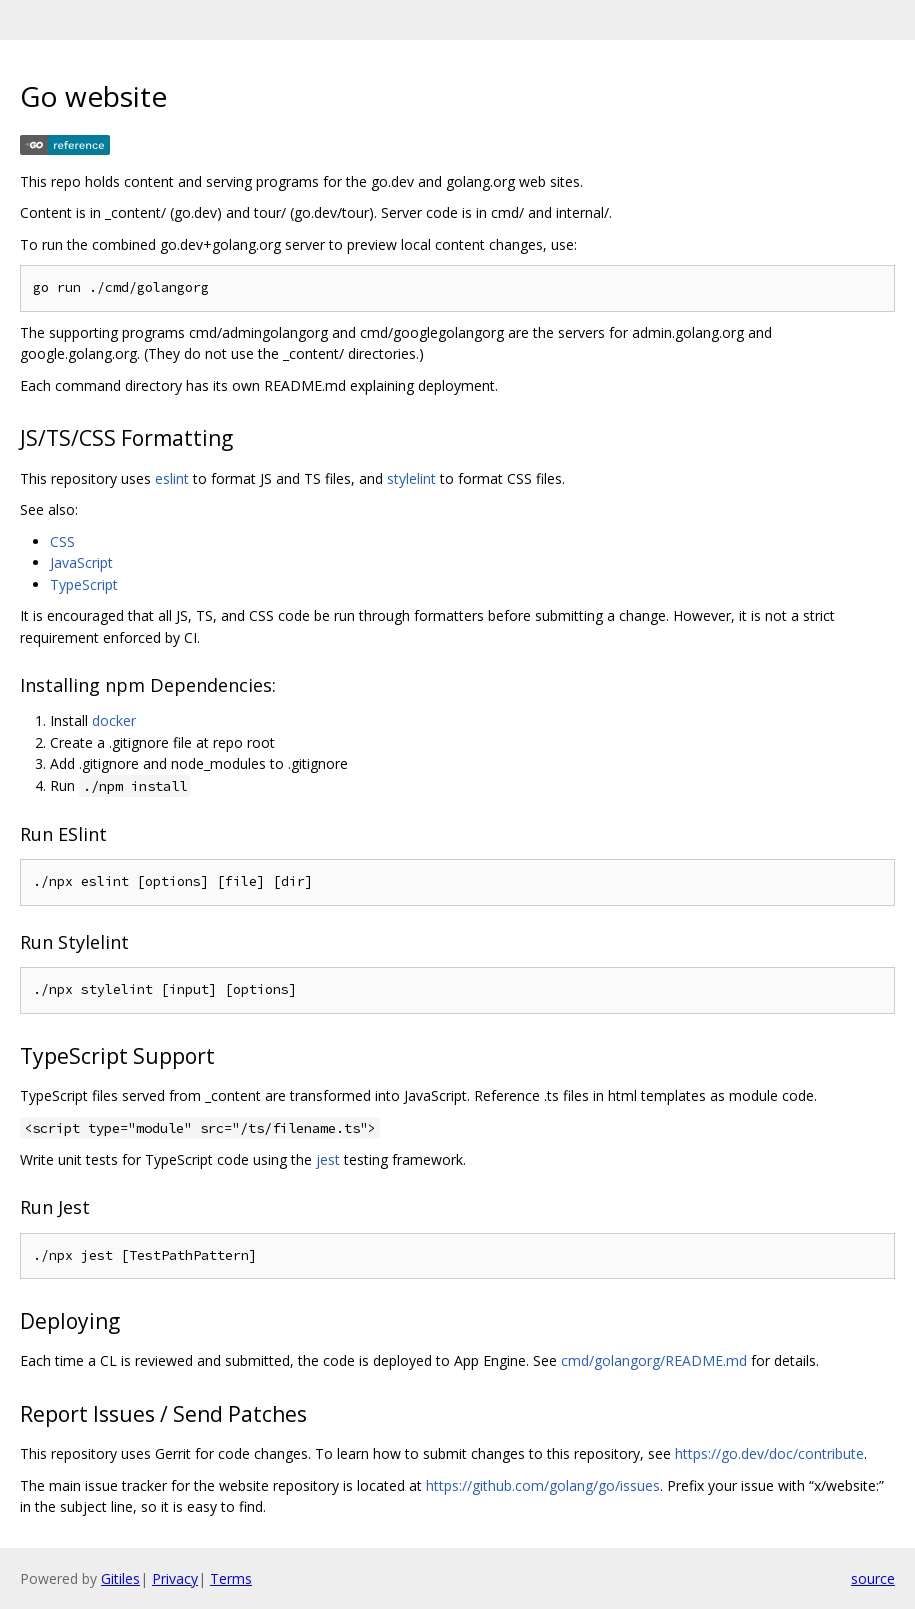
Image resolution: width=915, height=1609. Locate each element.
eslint (172, 478)
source (873, 1578)
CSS (62, 541)
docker (114, 720)
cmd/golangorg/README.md (654, 1360)
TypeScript (84, 584)
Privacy (175, 1578)
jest (328, 1159)
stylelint (411, 478)
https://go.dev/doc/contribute (769, 1453)
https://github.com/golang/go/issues (543, 1485)
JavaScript (81, 562)
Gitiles (120, 1578)
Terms (231, 1578)
